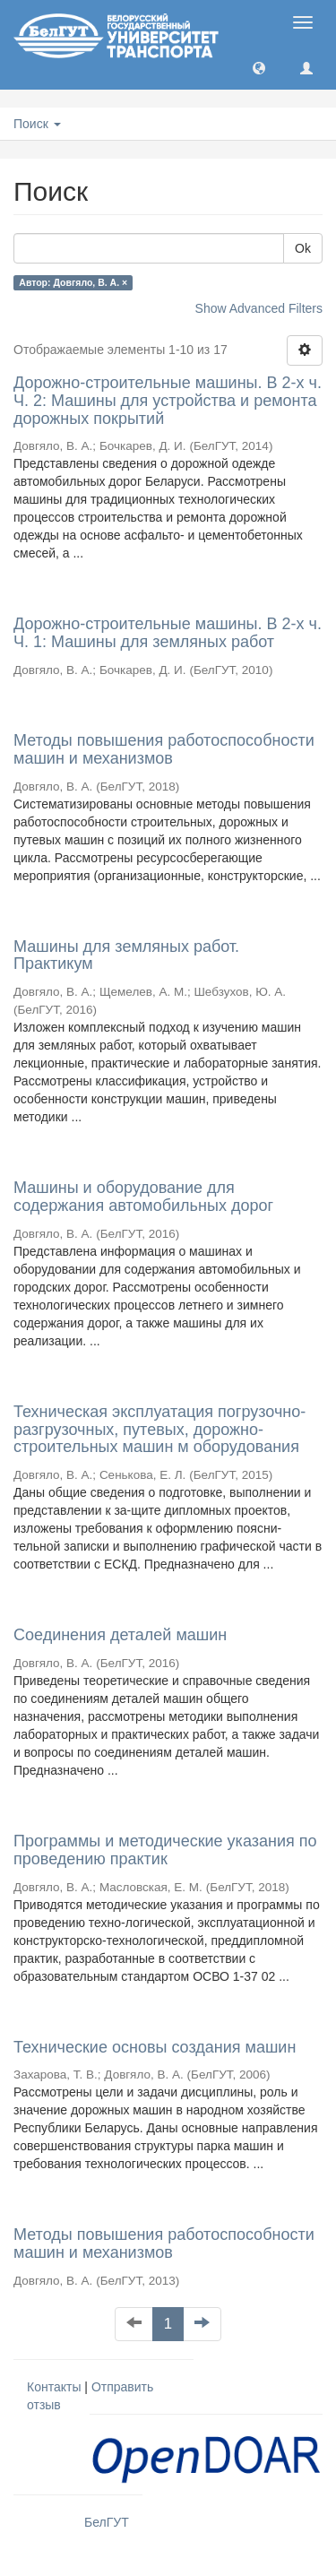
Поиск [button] (37, 124)
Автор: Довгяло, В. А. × (73, 282)
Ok (303, 248)
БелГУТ (106, 2522)
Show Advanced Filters (259, 308)
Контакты (54, 2387)
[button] (259, 67)
